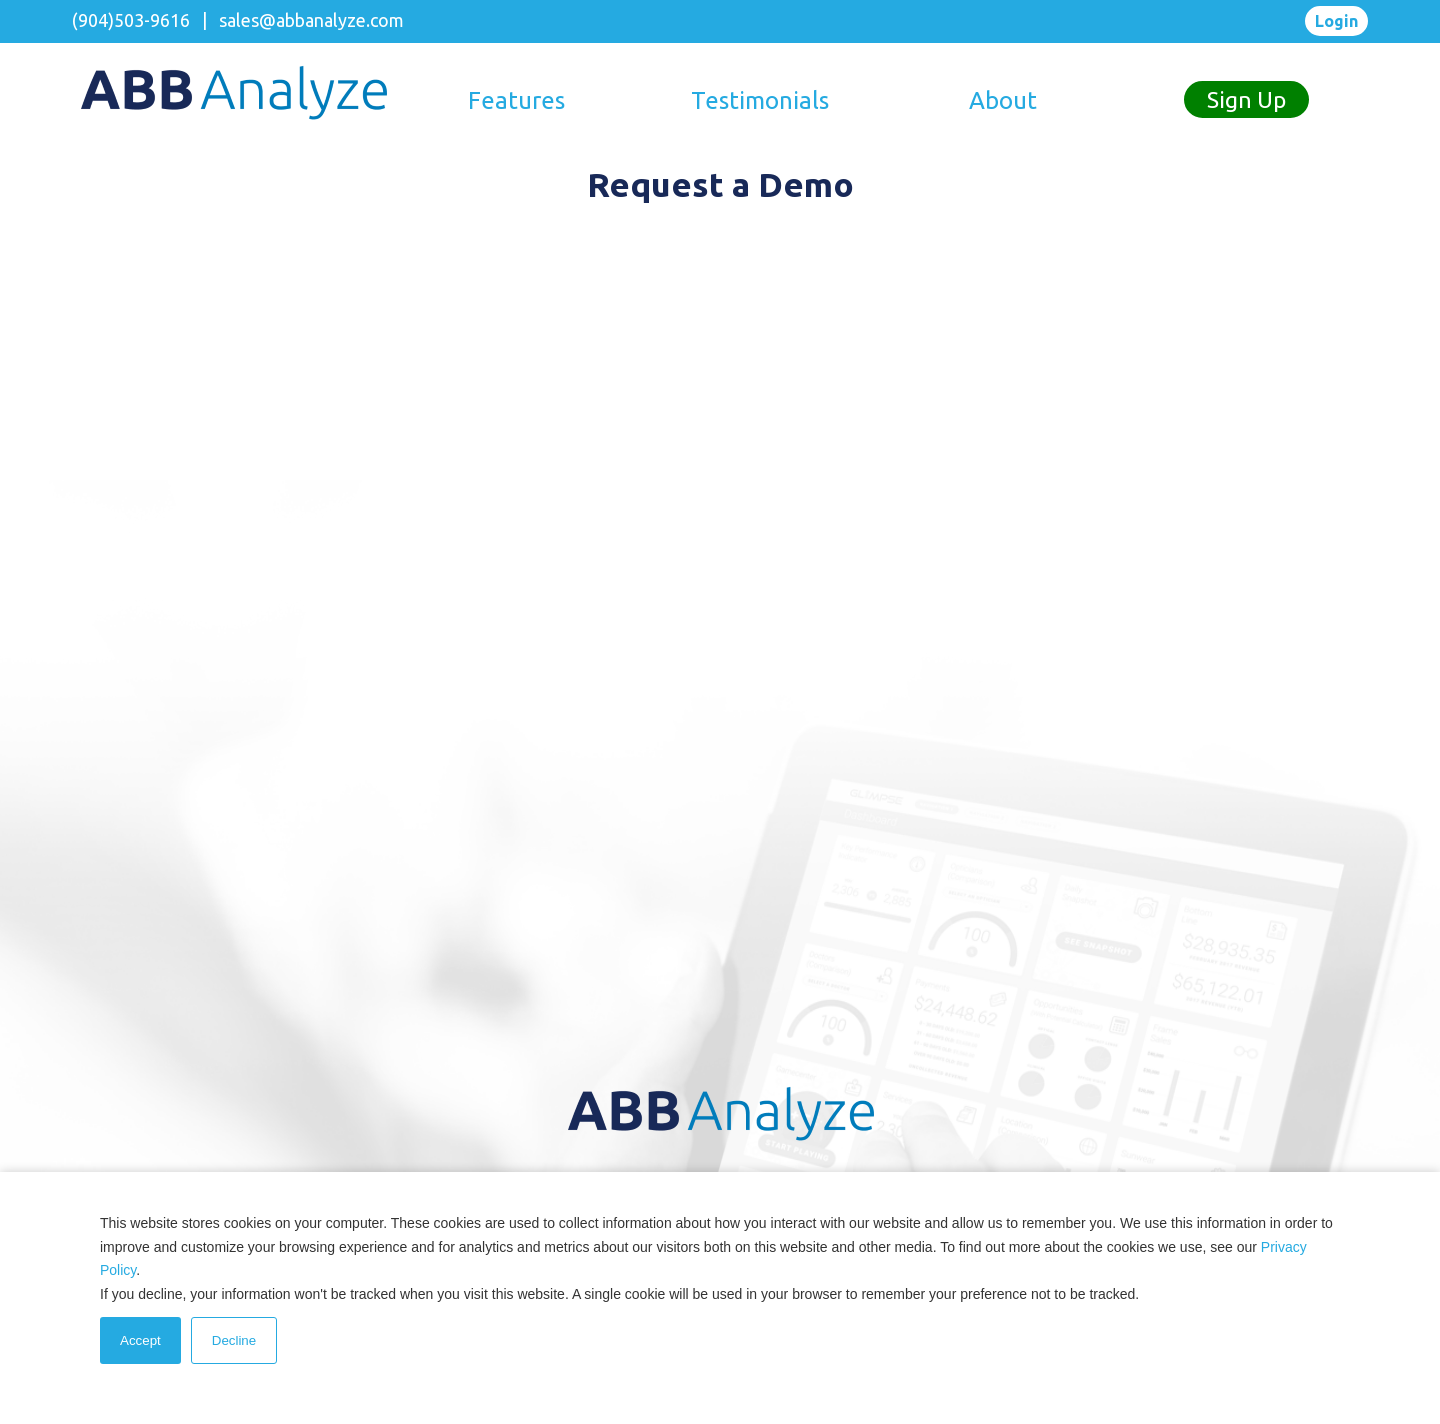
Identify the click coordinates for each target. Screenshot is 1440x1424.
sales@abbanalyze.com (311, 20)
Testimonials (760, 100)
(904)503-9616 (131, 20)
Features (516, 100)
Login (1336, 21)
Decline (234, 1340)
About (1003, 100)
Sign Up (1246, 99)
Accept (140, 1340)
